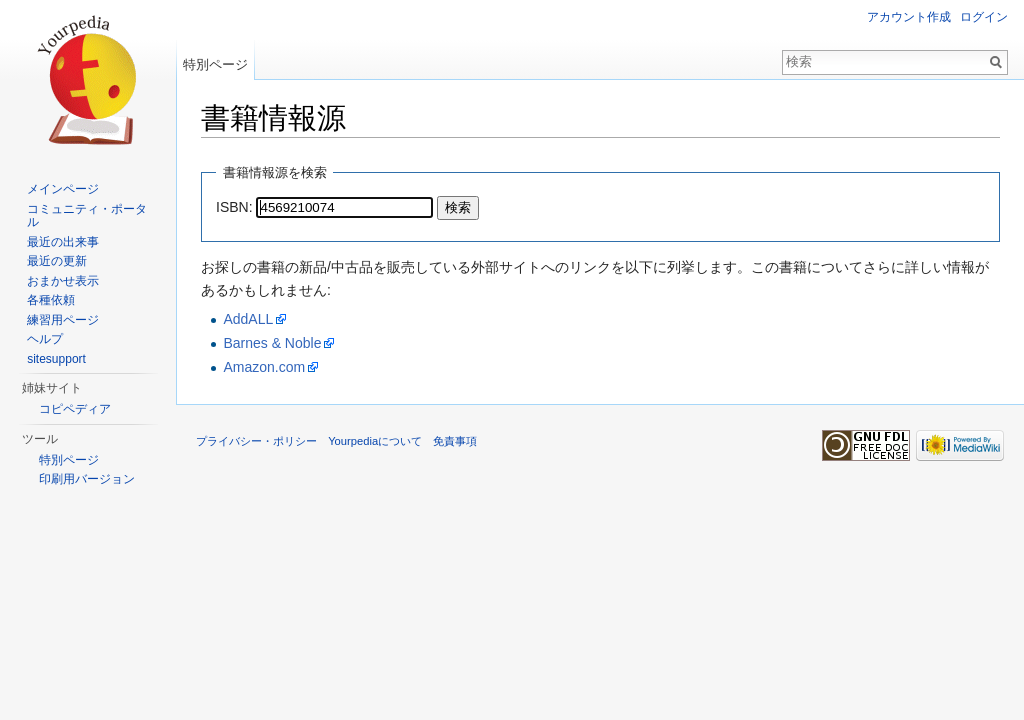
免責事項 (455, 441)
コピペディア (75, 409)
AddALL (248, 319)
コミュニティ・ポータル (87, 216)
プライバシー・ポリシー (256, 441)
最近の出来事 (63, 242)
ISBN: (234, 207)
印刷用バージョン (87, 479)
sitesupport (56, 359)
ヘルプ (45, 339)
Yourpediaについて (375, 441)
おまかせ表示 (63, 281)
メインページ (63, 189)
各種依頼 (51, 300)
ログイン (984, 17)
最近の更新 (57, 261)
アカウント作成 (909, 17)
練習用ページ (63, 320)
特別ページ (215, 64)
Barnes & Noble (272, 343)
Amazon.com (264, 367)
